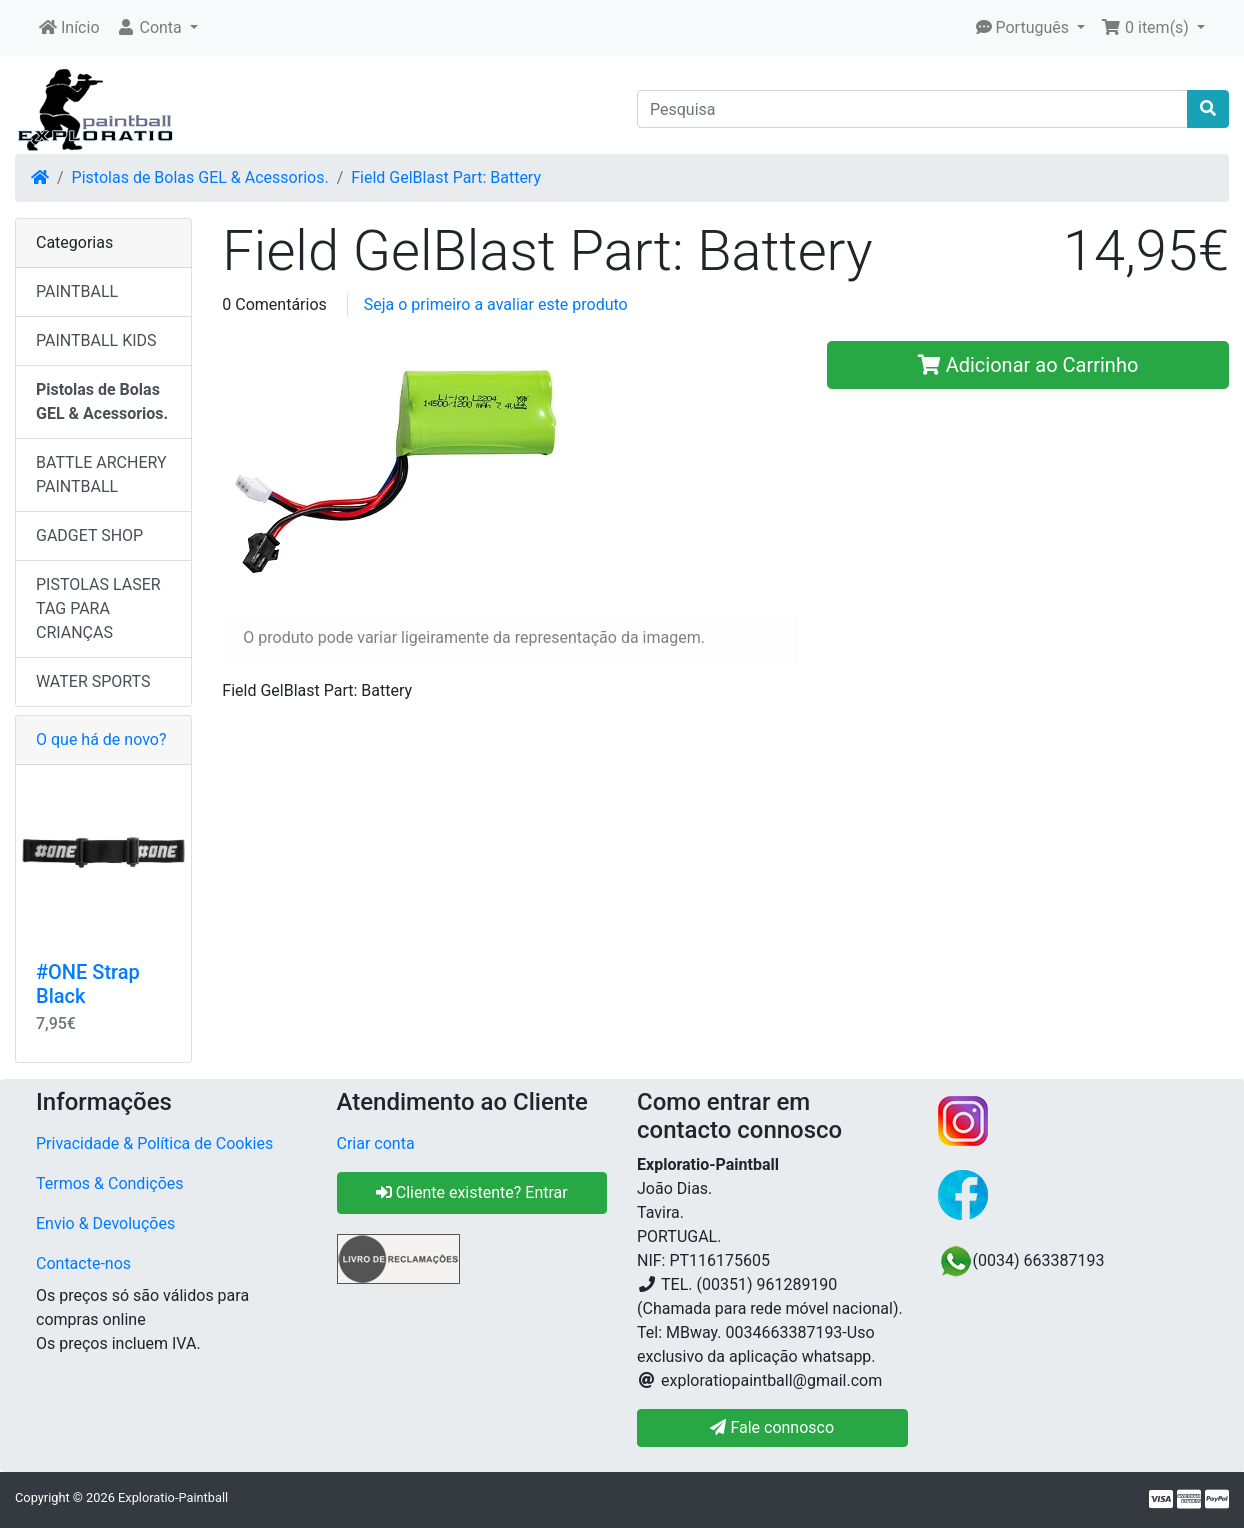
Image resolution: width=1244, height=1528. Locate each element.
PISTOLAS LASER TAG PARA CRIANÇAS (98, 608)
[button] (157, 28)
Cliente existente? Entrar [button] (472, 1192)
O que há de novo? (101, 739)
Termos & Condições (110, 1183)
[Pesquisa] (912, 109)
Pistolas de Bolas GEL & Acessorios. (200, 177)
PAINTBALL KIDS (96, 340)
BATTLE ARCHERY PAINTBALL (101, 474)
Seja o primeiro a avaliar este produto (496, 304)
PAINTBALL (77, 291)
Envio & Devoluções (105, 1223)
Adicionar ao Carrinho (1028, 365)
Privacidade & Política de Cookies (154, 1143)
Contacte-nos (83, 1263)
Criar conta (376, 1143)
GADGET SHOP (89, 535)
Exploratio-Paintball (173, 1497)
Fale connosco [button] (772, 1427)
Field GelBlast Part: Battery (446, 177)
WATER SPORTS (93, 681)
